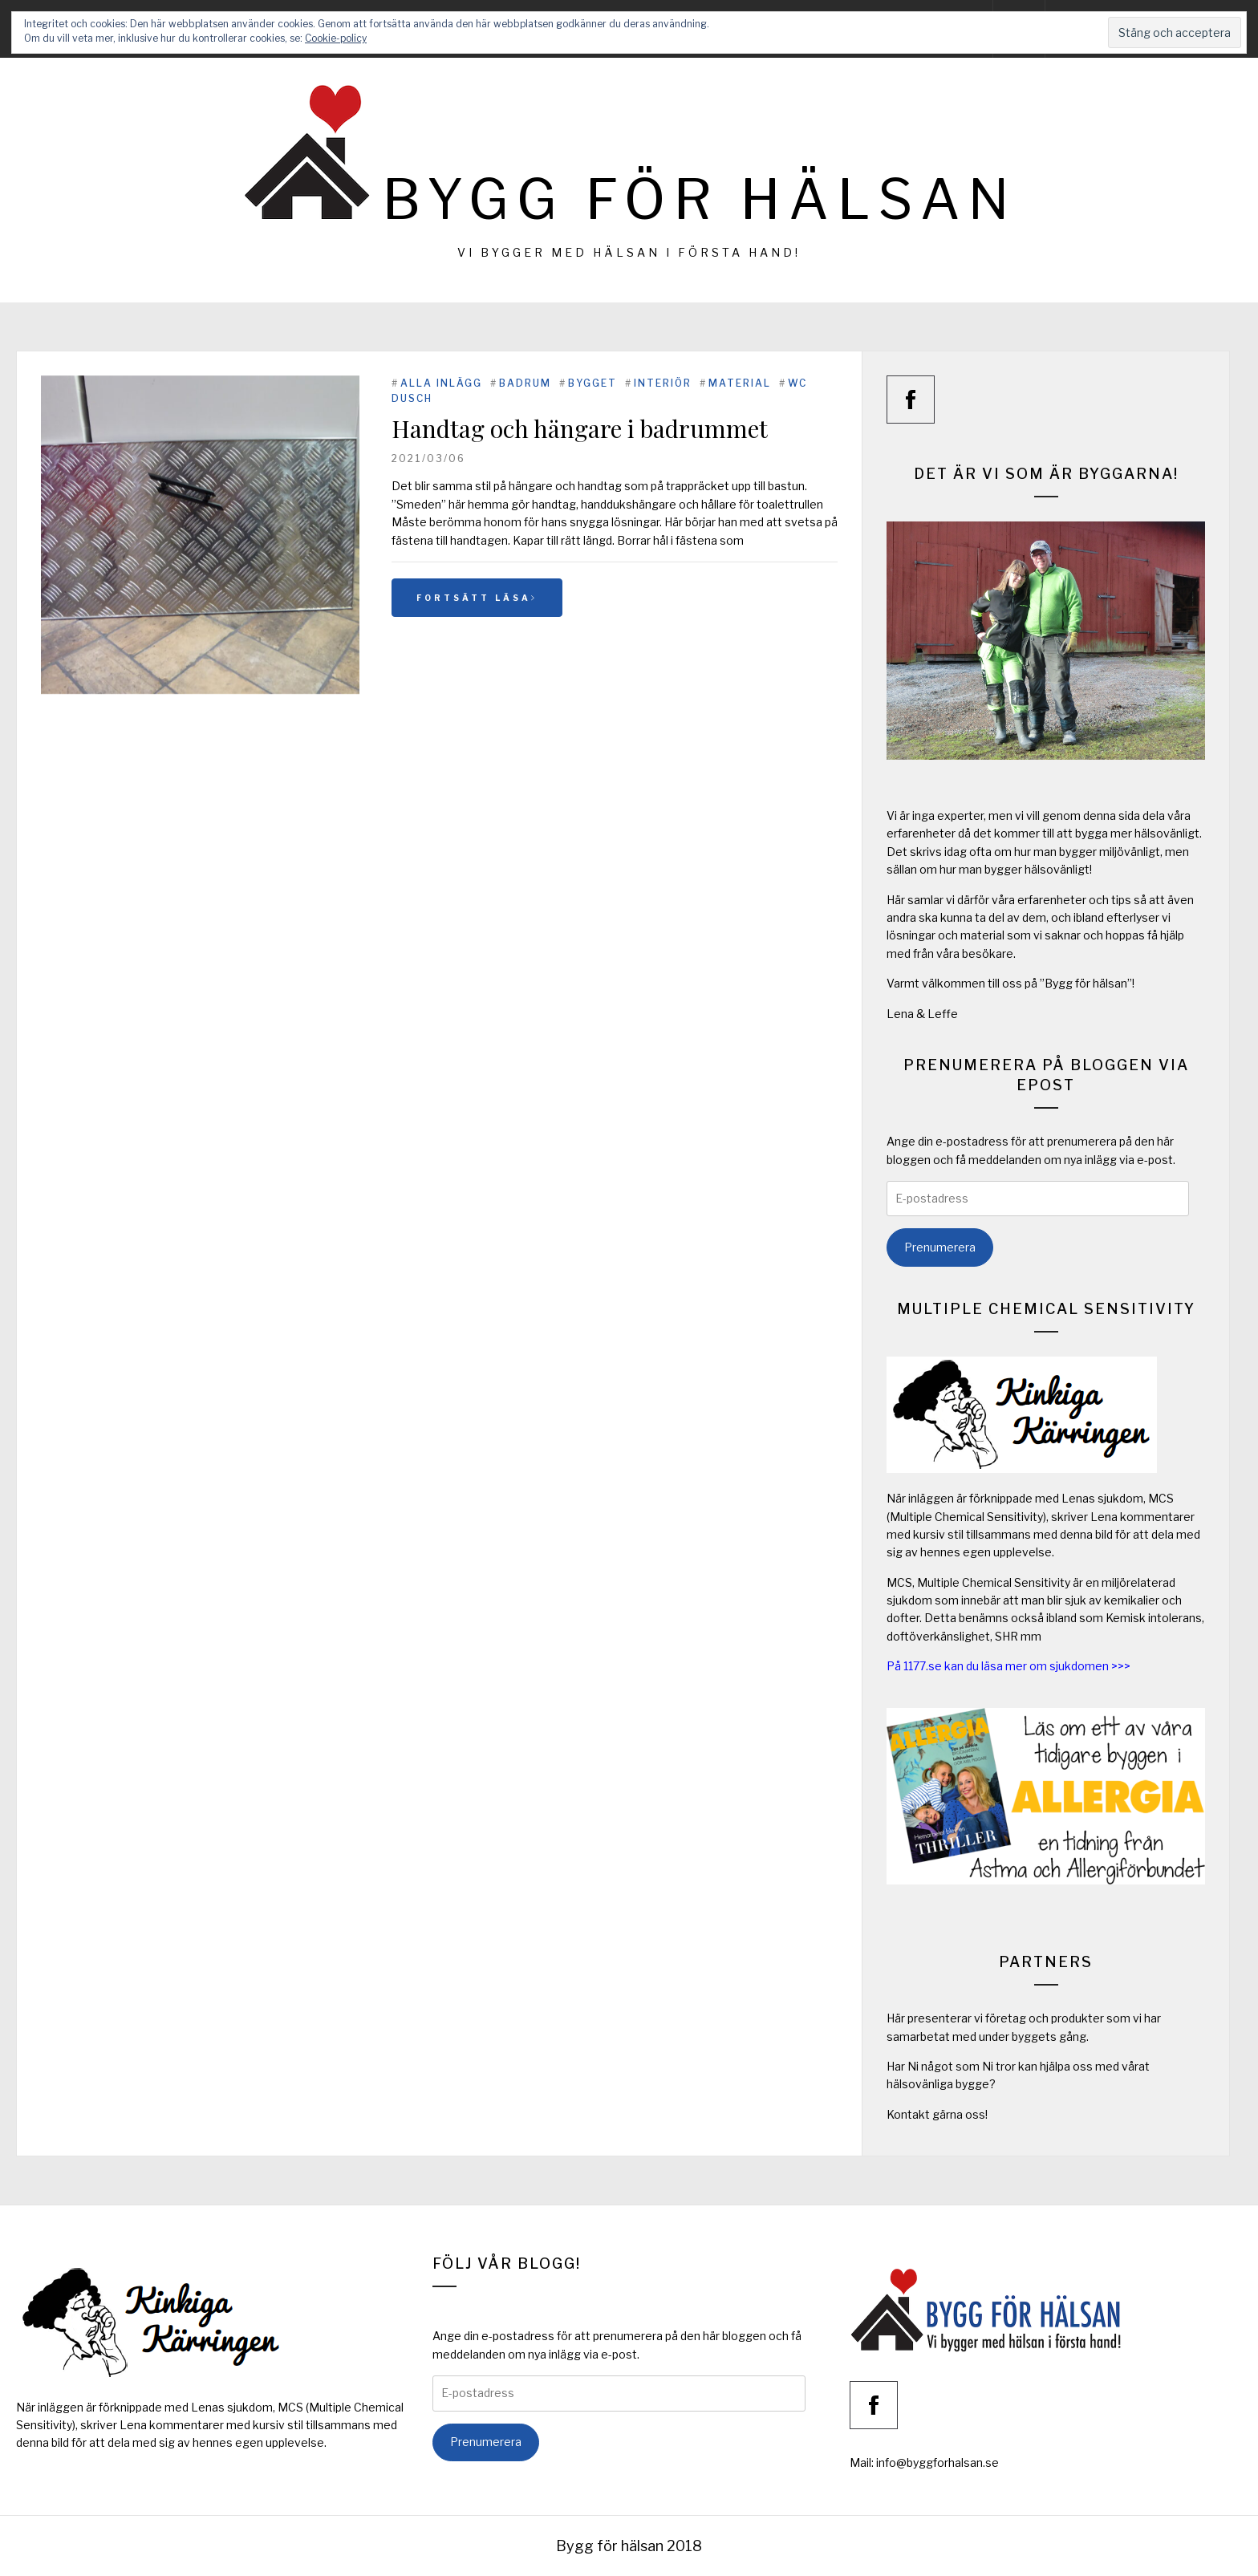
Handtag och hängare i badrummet (580, 428)
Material (739, 383)
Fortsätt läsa (477, 597)
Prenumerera (940, 1247)
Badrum (525, 383)
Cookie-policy (336, 38)
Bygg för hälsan (699, 199)
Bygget (592, 383)
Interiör (663, 383)
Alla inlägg (441, 383)
